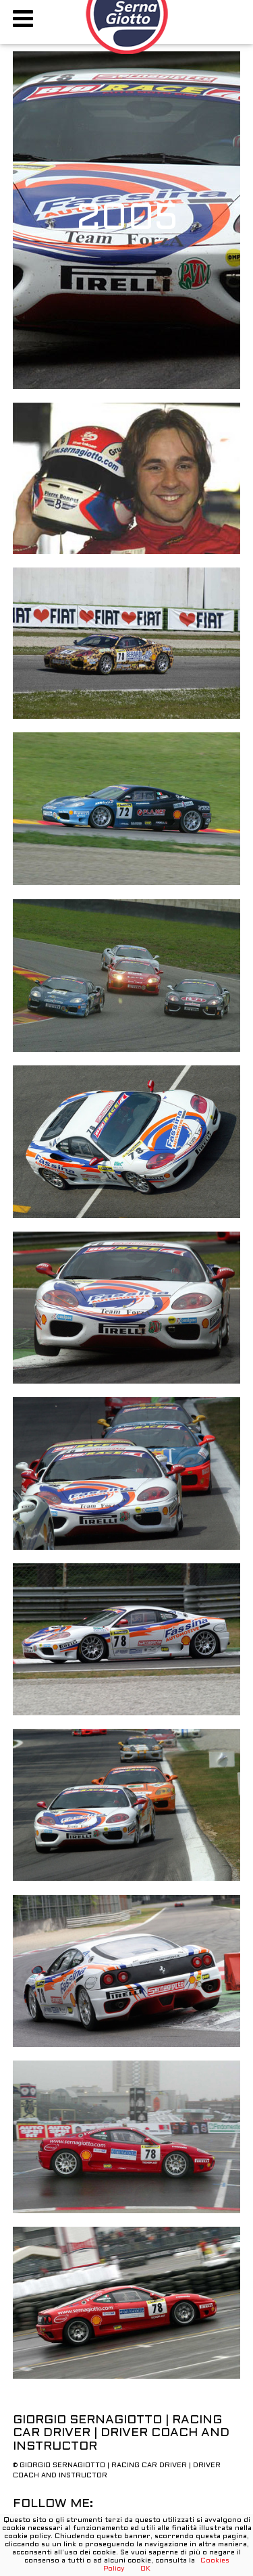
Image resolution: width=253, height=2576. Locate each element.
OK (145, 2569)
